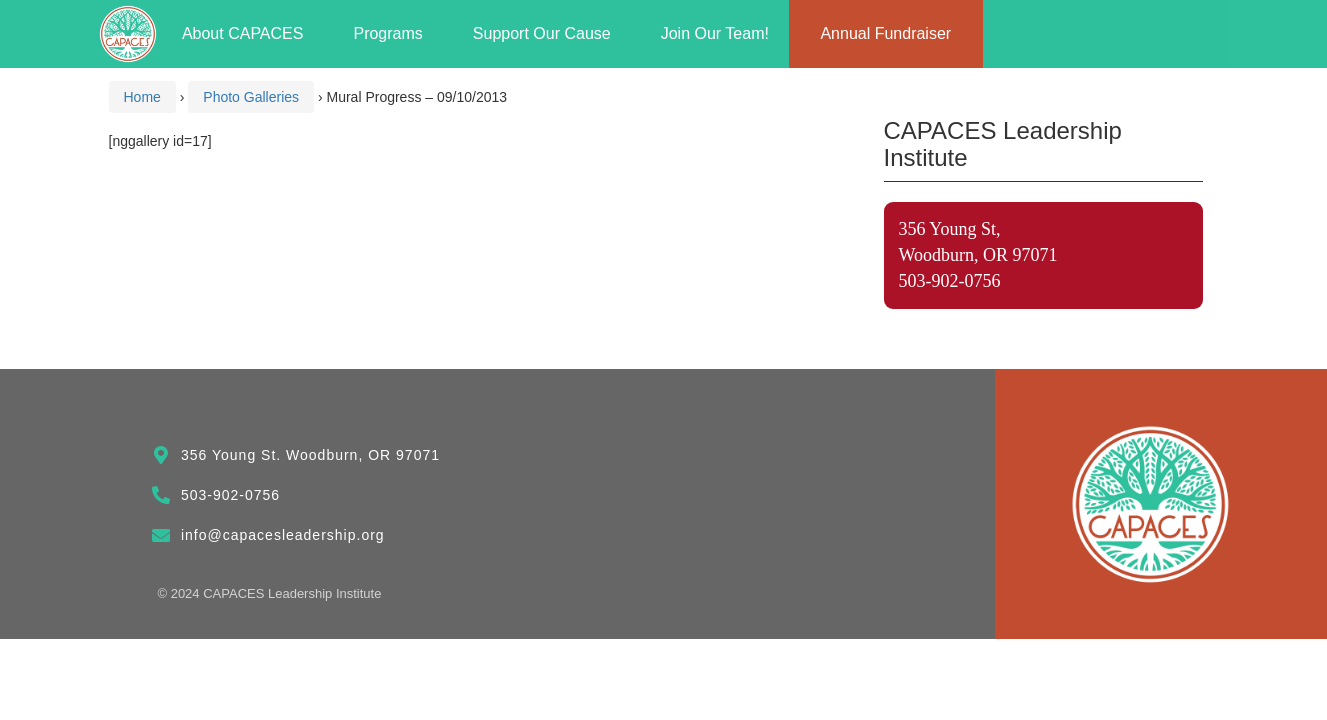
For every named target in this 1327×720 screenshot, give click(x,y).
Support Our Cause (547, 34)
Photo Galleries (251, 97)
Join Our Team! (715, 33)
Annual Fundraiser (885, 33)
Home (142, 97)
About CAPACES (248, 34)
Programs (392, 34)
